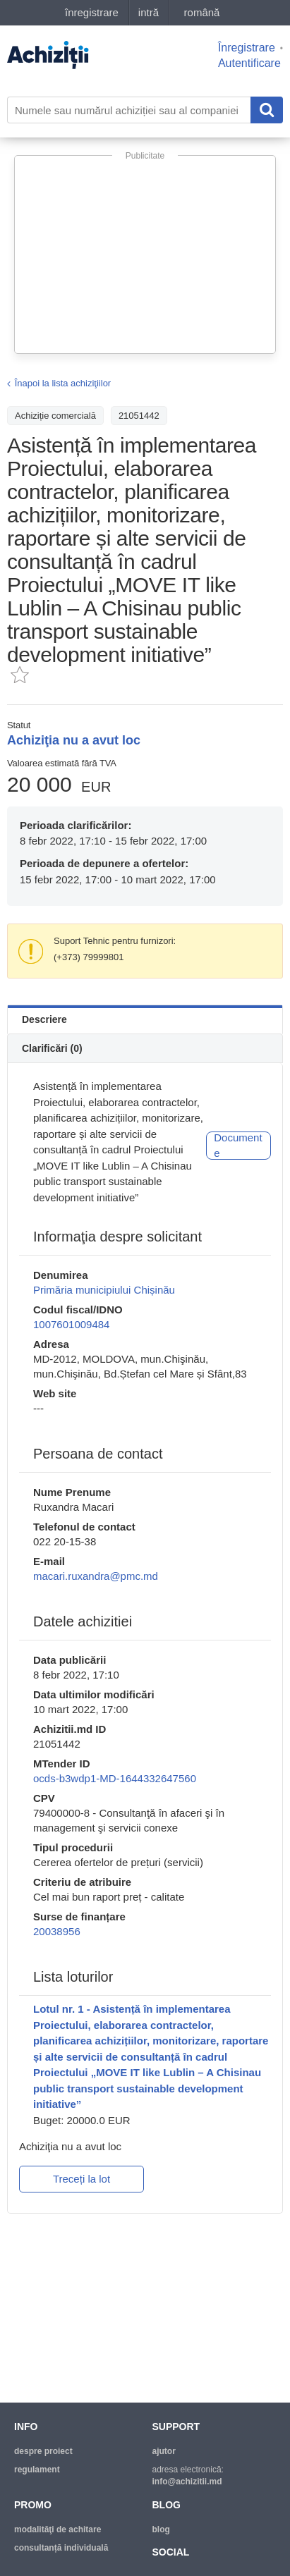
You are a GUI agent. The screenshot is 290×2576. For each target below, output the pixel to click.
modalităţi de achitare (57, 2529)
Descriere (44, 1019)
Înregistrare (246, 48)
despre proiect (43, 2451)
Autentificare (249, 63)
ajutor (164, 2451)
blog (161, 2529)
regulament (37, 2469)
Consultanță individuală (61, 2548)
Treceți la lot (81, 2179)
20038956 (56, 1931)
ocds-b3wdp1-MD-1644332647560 (114, 1778)
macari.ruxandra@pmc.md (95, 1576)
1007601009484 (71, 1324)
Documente (238, 1145)
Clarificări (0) (52, 1048)
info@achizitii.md (187, 2481)
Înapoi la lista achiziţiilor (63, 383)
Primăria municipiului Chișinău (104, 1290)
